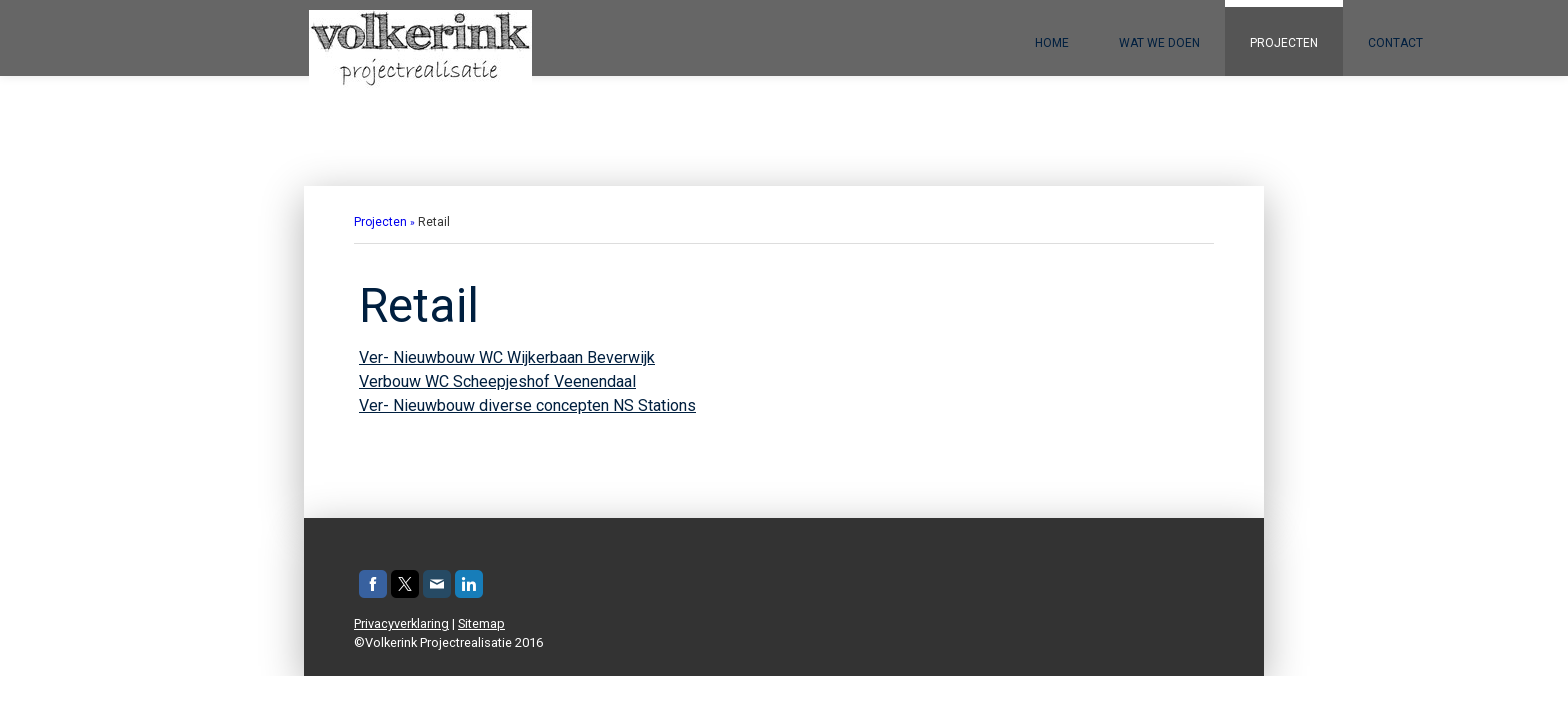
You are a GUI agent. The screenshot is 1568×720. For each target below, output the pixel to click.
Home (1052, 43)
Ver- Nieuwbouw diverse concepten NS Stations (527, 405)
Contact (1395, 43)
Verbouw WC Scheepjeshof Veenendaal (497, 381)
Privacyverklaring (401, 623)
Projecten (1284, 43)
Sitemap (481, 623)
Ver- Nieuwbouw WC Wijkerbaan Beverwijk (507, 357)
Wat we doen (1159, 43)
